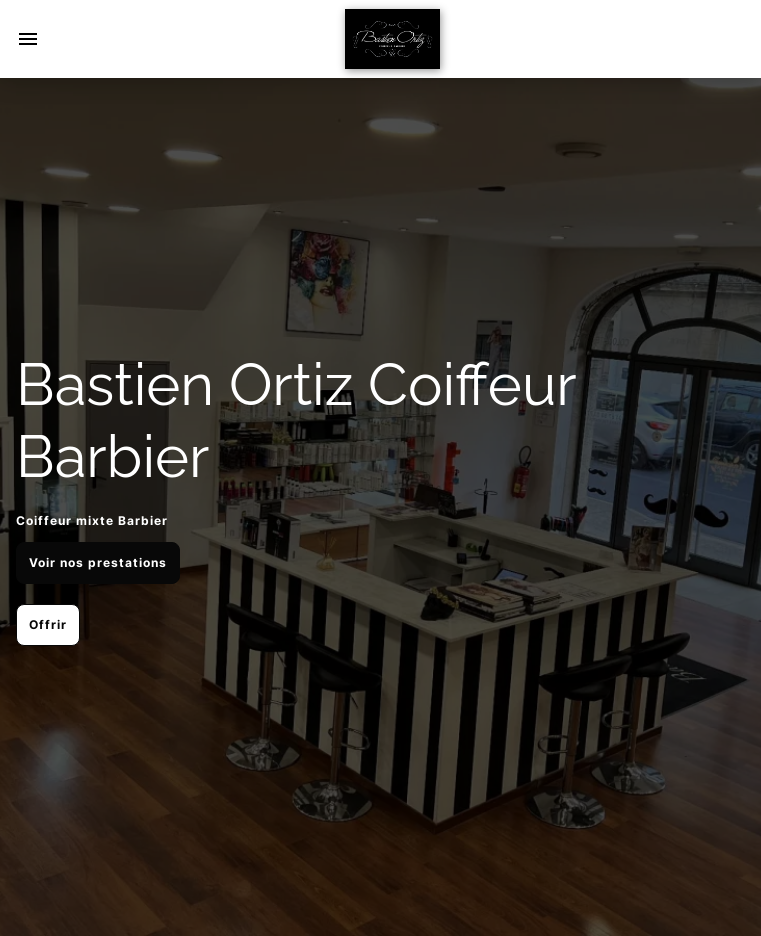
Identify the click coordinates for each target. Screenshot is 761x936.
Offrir (48, 624)
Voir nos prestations (98, 562)
